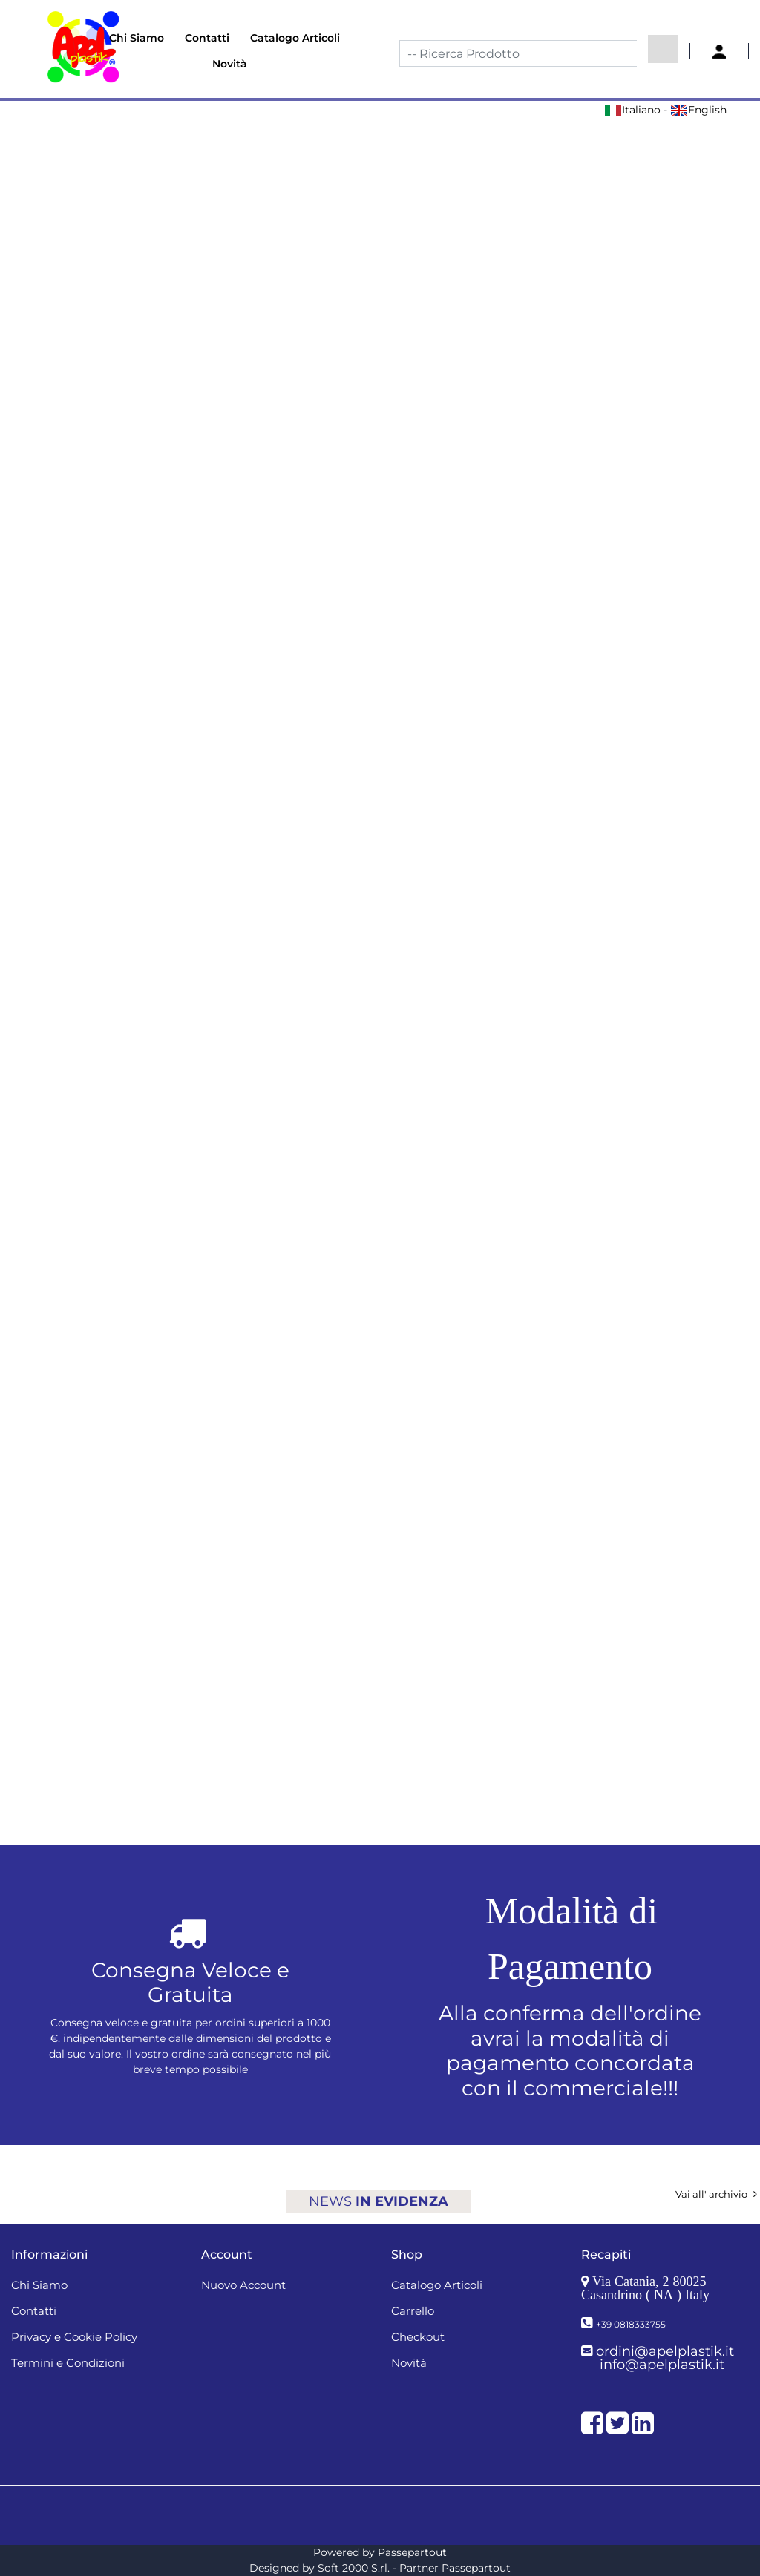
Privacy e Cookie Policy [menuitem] (74, 2337)
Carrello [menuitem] (412, 2311)
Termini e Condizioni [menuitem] (68, 2363)
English (698, 109)
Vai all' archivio (717, 2194)
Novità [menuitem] (229, 63)
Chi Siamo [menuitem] (136, 38)
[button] (663, 49)
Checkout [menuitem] (418, 2337)
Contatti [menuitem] (207, 38)
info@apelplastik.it (662, 2364)
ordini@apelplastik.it (665, 2351)
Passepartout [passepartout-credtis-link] (412, 2552)
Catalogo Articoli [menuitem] (295, 38)
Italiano (632, 109)
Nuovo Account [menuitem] (243, 2285)
